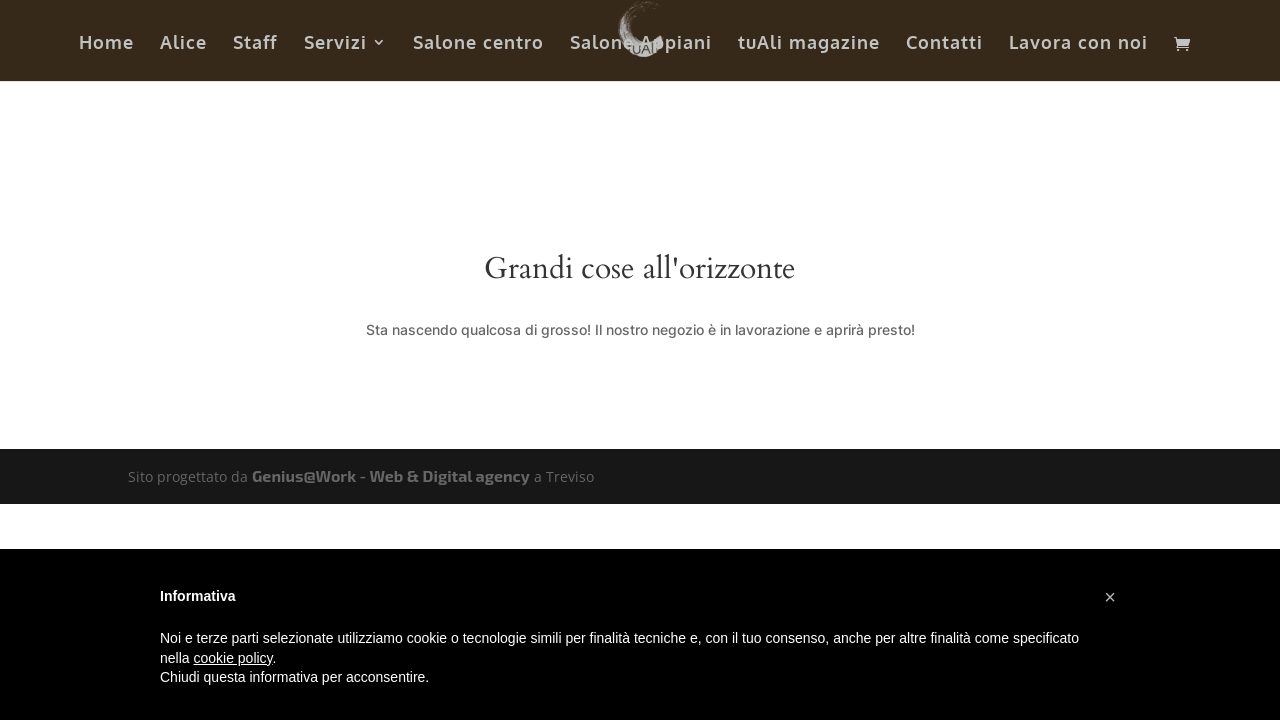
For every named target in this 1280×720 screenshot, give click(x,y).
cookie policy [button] (232, 658)
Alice (183, 44)
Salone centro (478, 44)
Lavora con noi (1078, 44)
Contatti (944, 44)
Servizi (335, 44)
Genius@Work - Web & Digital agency (391, 475)
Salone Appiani (641, 44)
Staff (255, 44)
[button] (1110, 597)
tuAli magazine (809, 44)
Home (106, 44)
